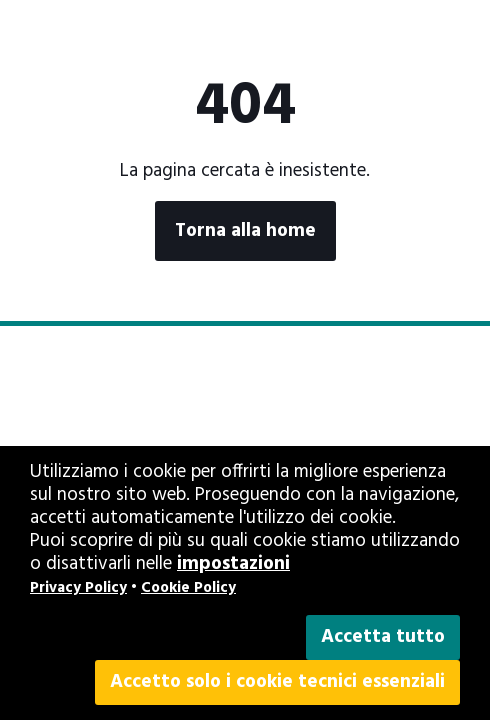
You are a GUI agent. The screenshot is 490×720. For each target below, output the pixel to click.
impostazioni (233, 564)
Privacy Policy (78, 588)
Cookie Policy (188, 588)
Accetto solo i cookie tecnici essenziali (277, 682)
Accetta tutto (383, 637)
